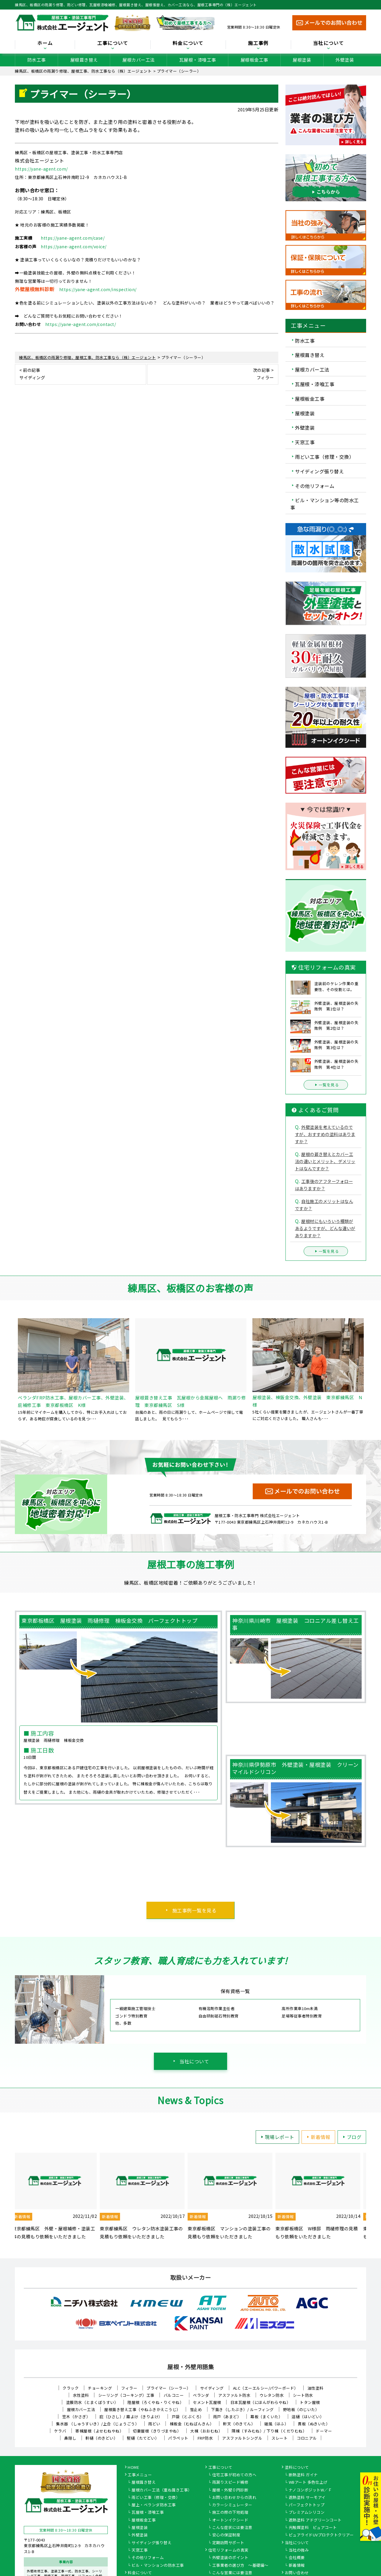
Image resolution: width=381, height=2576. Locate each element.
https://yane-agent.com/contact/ (80, 324)
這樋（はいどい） (308, 2416)
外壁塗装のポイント (230, 2557)
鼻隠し (70, 2438)
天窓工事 (305, 442)
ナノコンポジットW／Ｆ (310, 2490)
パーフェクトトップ (307, 2505)
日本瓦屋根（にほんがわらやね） (260, 2402)
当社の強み (299, 2550)
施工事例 (258, 43)
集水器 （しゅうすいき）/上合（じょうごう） (97, 2424)
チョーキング (100, 2388)
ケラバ (60, 2431)
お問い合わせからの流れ (234, 2497)
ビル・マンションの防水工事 (158, 2565)
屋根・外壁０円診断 (230, 2490)
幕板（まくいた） (266, 2416)
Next (371, 2197)
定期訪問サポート (228, 2543)
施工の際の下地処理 (230, 2512)
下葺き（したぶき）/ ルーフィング (242, 2409)
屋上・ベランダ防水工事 (154, 2505)
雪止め (196, 2409)
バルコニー (174, 2395)
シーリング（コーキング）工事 (126, 2395)
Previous (10, 2197)
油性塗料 (315, 2388)
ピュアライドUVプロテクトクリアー (321, 2535)
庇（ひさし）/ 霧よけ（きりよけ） (131, 2416)
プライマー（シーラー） (168, 2388)
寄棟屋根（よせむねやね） (99, 2431)
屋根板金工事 (254, 60)
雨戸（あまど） (227, 2416)
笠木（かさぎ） (76, 2416)
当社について (328, 43)
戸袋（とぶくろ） (188, 2416)
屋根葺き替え (84, 60)
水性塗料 (81, 2395)
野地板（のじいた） (301, 2409)
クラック (71, 2388)
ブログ (351, 2136)
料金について (188, 43)
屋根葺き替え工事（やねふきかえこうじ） (142, 2409)
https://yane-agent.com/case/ (72, 238)
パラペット (178, 2438)
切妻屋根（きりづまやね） (157, 2431)
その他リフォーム (314, 485)
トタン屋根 (310, 2402)
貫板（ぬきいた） (314, 2424)
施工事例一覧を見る (194, 1910)
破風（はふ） (276, 2424)
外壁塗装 (344, 60)
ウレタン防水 (272, 2395)
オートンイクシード (230, 2520)
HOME (133, 2467)
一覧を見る (326, 1085)
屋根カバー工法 (138, 60)
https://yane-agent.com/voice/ (74, 246)
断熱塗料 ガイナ (303, 2475)
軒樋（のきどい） (101, 2438)
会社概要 (297, 2557)
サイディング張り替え (319, 471)
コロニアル (307, 2438)
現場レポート (276, 2136)
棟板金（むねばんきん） (192, 2424)
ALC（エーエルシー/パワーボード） (265, 2388)
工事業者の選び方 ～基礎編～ (240, 2565)
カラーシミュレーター (232, 2505)
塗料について (297, 2467)
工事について (112, 43)
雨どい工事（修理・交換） (324, 456)
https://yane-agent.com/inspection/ (98, 289)
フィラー (129, 2388)
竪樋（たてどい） (143, 2438)
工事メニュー (140, 2475)
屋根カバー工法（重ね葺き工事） (162, 2490)
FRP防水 (205, 2438)
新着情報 (317, 2136)
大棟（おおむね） (206, 2431)
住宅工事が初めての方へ (234, 2475)
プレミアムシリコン (307, 2512)
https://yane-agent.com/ (41, 169)
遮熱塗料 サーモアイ (307, 2497)
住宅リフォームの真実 (228, 2550)
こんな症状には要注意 (232, 2527)
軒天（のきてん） (239, 2424)
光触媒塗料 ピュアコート (313, 2527)
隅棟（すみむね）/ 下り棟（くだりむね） (269, 2431)
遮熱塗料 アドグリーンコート (315, 2520)
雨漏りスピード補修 (230, 2482)
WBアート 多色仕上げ (308, 2482)
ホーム (45, 43)
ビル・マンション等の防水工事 (324, 504)
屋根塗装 (302, 60)
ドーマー (324, 2431)
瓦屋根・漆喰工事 (197, 60)
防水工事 (36, 60)
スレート (279, 2438)
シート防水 (303, 2395)
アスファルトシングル (242, 2438)
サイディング (212, 2388)
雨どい (154, 2424)
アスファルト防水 (234, 2395)
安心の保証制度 (226, 2535)
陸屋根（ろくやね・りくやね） (155, 2402)
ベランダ (201, 2395)
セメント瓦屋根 (207, 2402)
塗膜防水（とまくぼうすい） (92, 2402)
